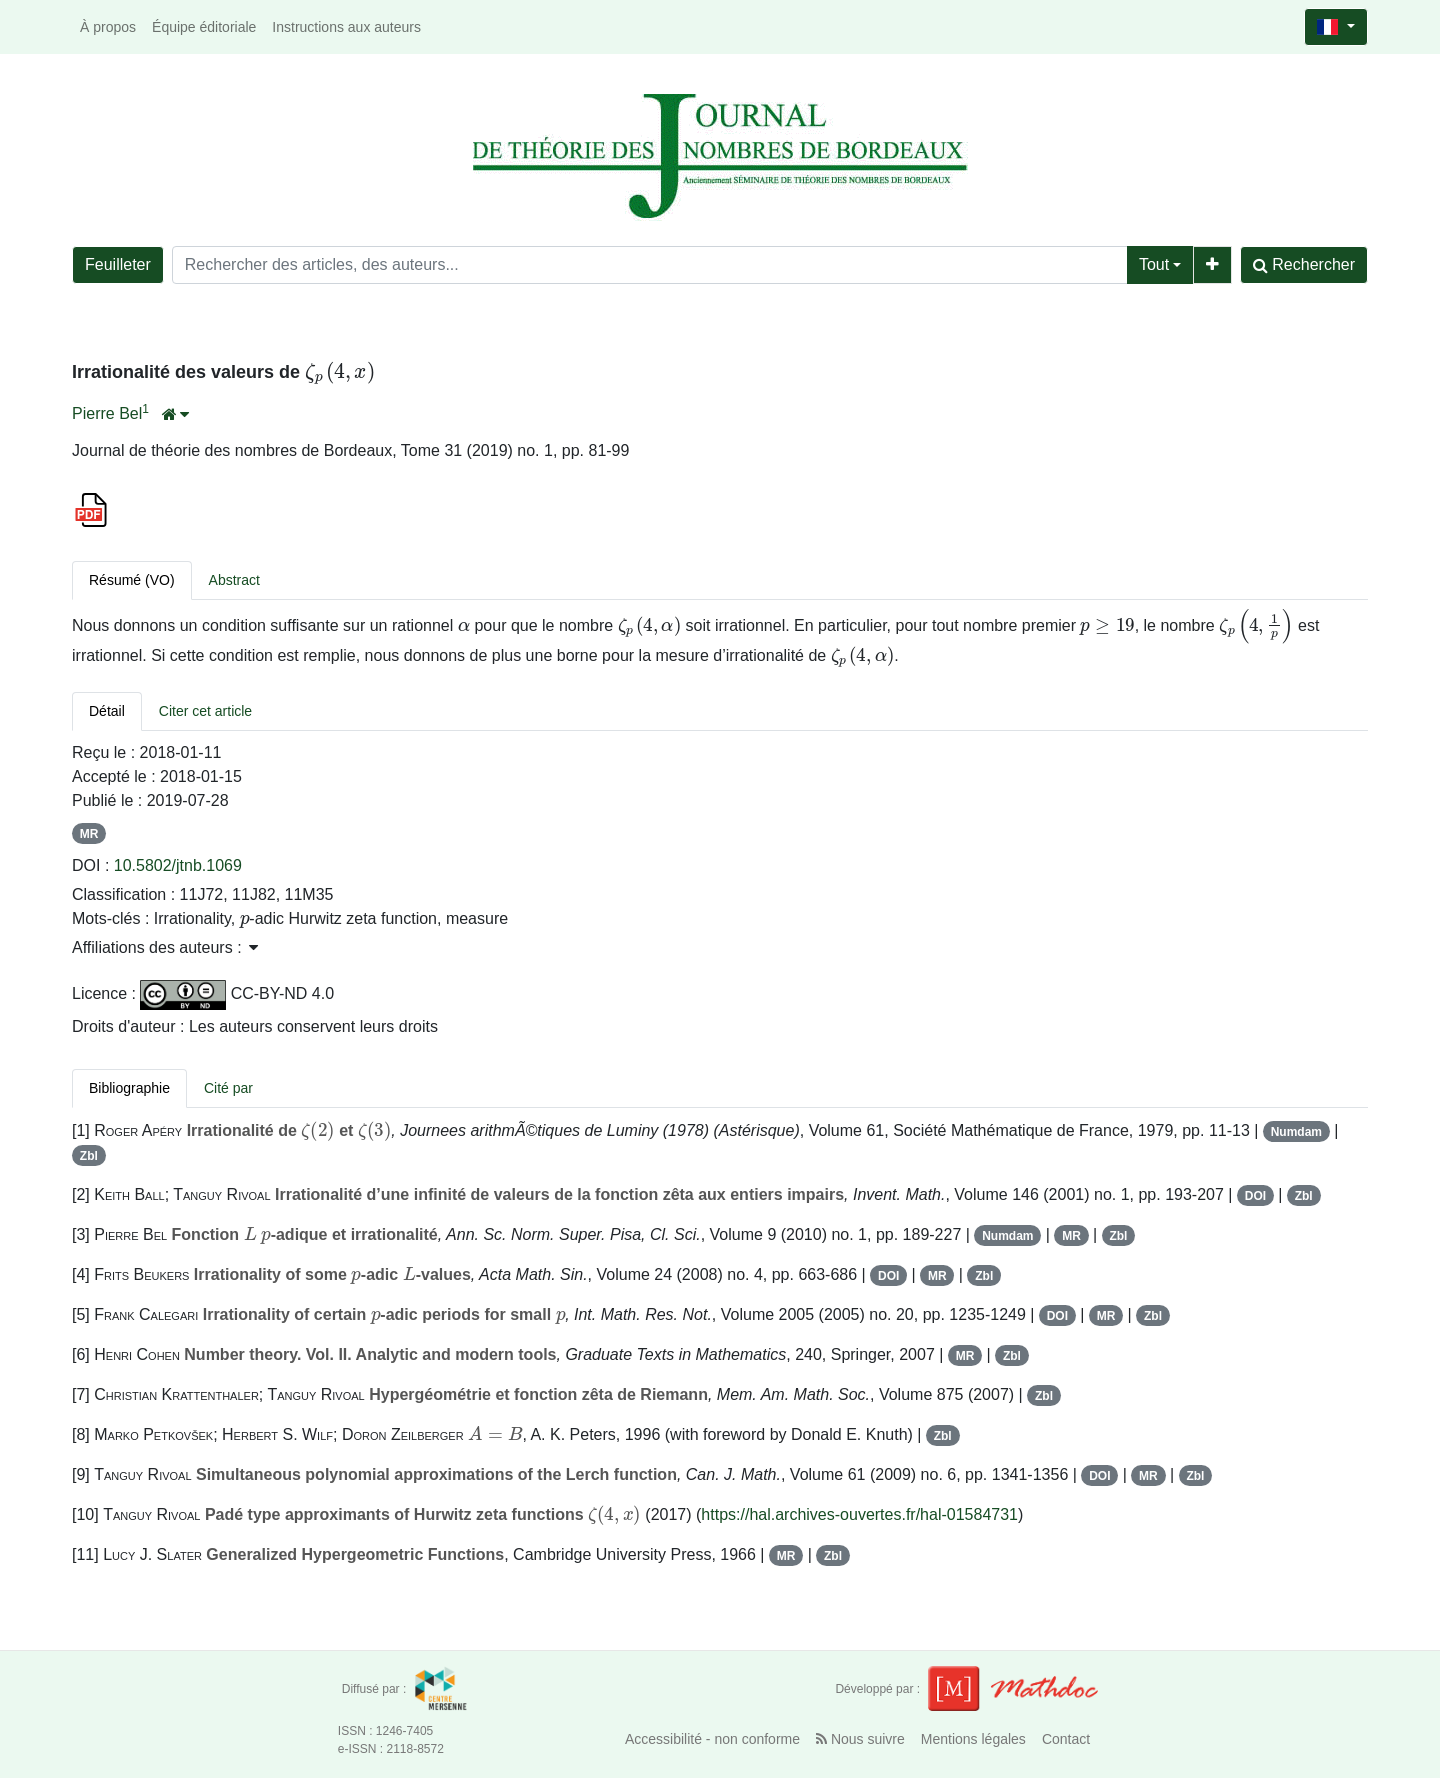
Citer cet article (205, 711)
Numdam (1296, 1132)
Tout (1154, 264)
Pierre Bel (107, 413)
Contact (1066, 1739)
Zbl (89, 1156)
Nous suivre (860, 1739)
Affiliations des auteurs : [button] (165, 947)
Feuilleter (118, 264)
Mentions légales (973, 1739)
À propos (108, 27)
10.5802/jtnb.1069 (178, 865)
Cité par (228, 1088)
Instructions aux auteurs (346, 27)
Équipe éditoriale (204, 27)
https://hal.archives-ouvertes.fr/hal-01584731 (859, 1514)
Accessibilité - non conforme (712, 1739)
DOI (1255, 1196)
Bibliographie (129, 1088)
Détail (107, 711)
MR (89, 834)
